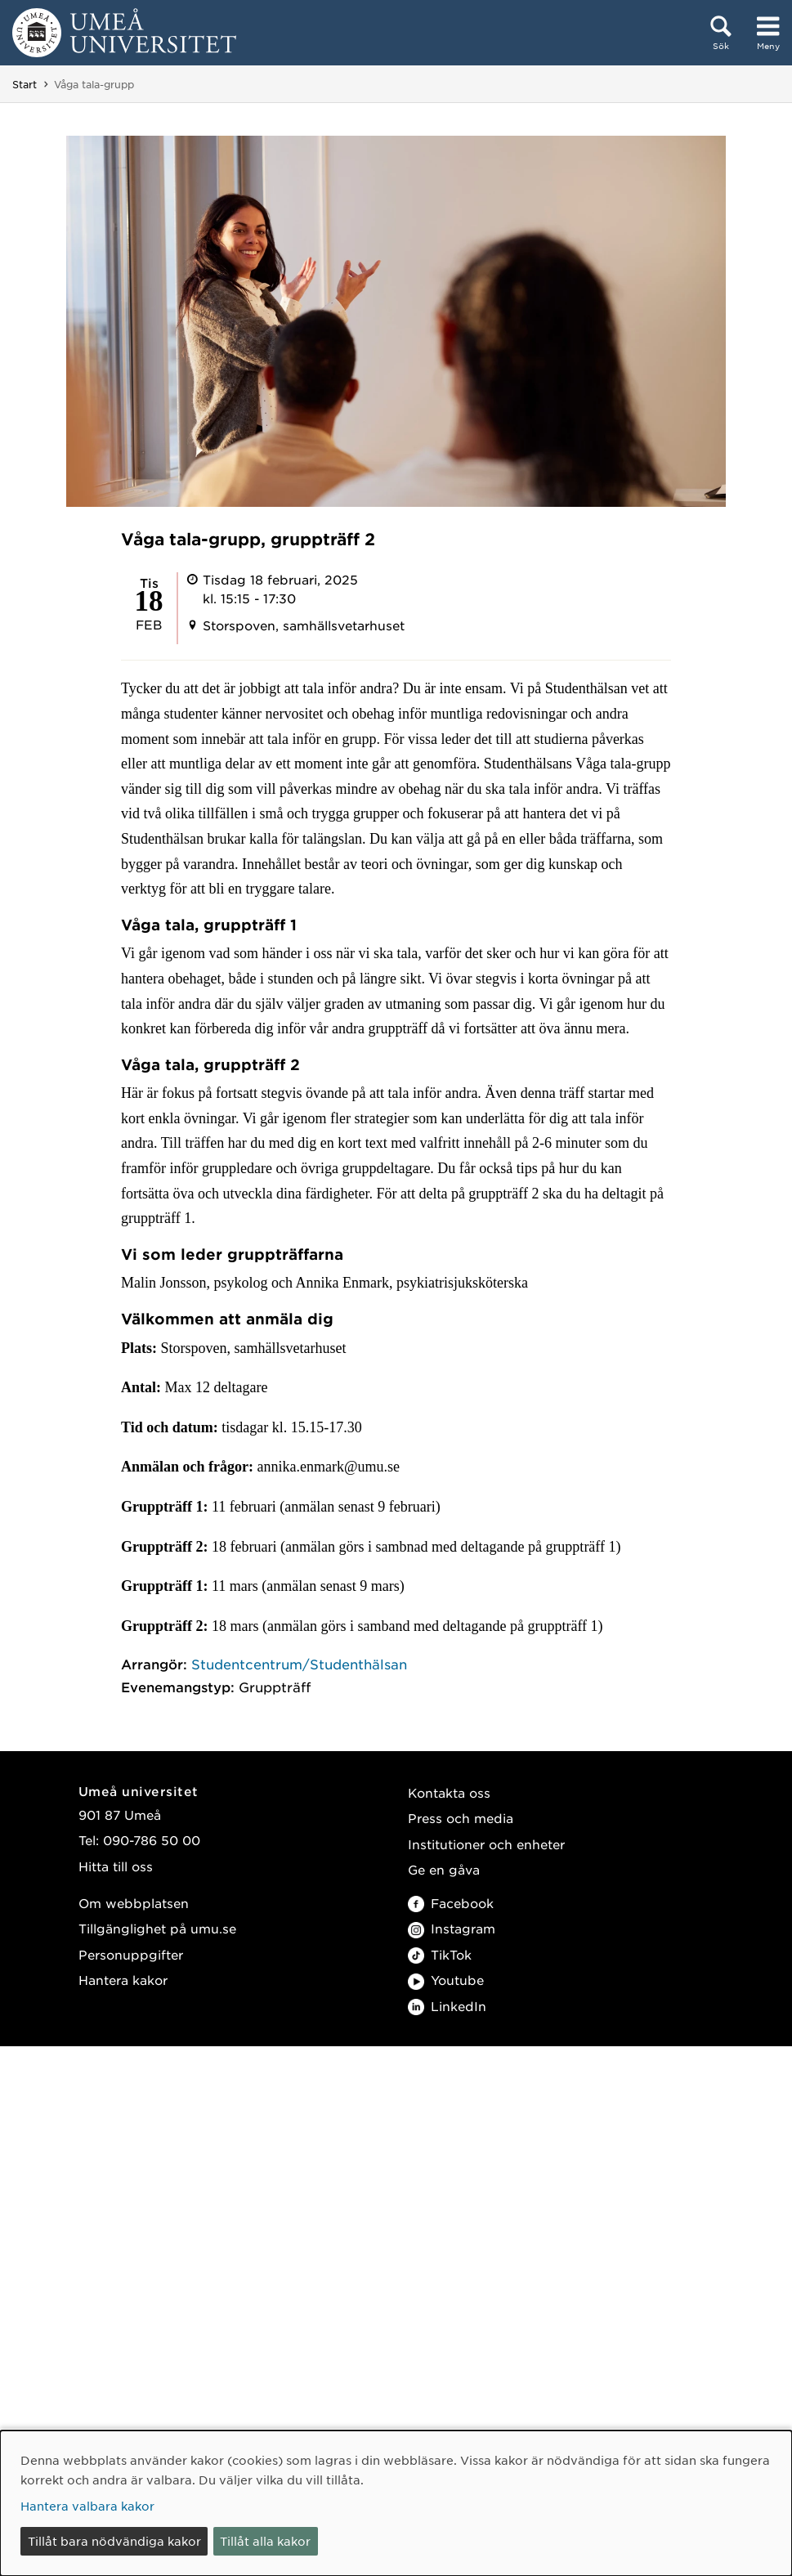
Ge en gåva (444, 1869)
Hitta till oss (115, 1866)
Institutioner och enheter (486, 1844)
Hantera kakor (123, 1979)
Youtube (446, 1979)
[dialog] (396, 2503)
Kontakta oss (449, 1792)
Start (24, 84)
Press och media (460, 1818)
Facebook (451, 1903)
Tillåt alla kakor (265, 2540)
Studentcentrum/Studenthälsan (299, 1663)
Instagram (451, 1928)
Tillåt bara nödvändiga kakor (114, 2540)
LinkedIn (447, 2006)
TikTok (440, 1954)
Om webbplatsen (133, 1903)
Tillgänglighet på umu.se (157, 1928)
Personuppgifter (130, 1954)
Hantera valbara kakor (87, 2505)
